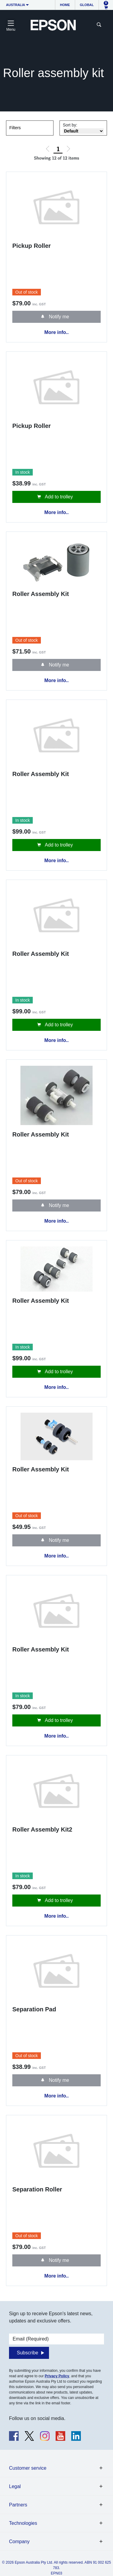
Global (87, 5)
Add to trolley (58, 496)
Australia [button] (15, 5)
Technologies (23, 2523)
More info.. (56, 332)
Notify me (58, 316)
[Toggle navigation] (11, 25)
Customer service (27, 2468)
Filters (15, 127)
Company (19, 2541)
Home (65, 5)
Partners (18, 2504)
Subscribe (27, 2352)
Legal (15, 2486)
